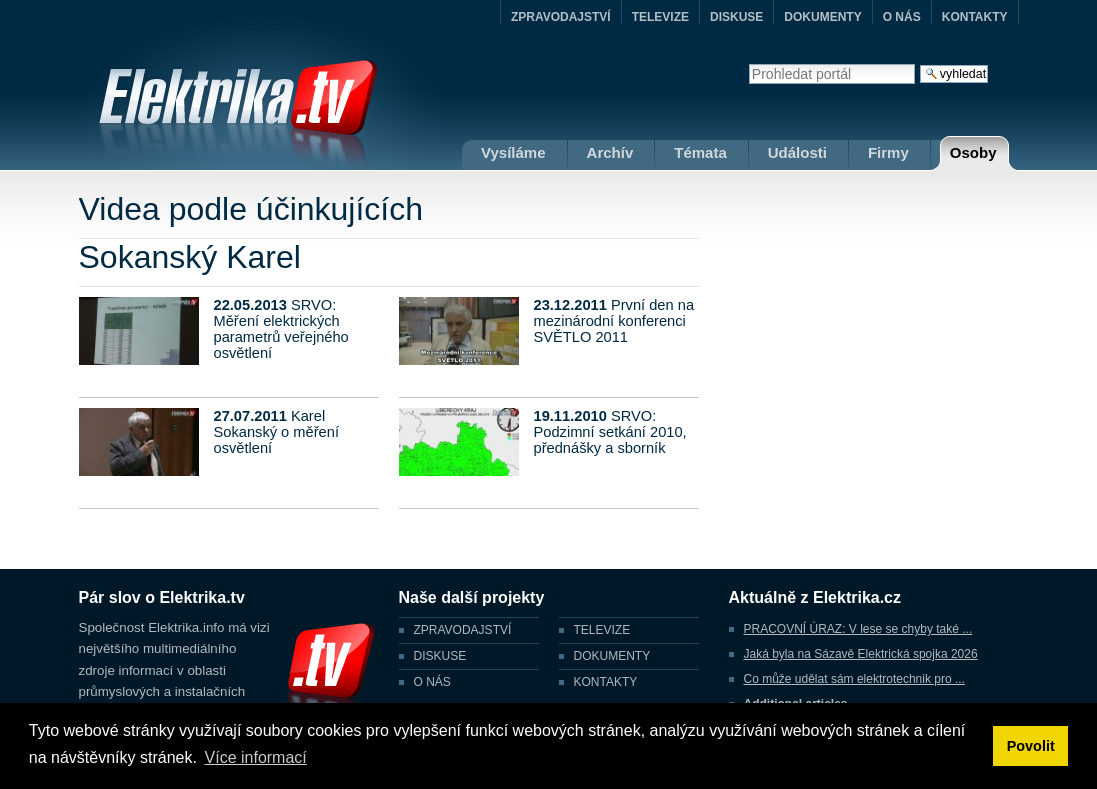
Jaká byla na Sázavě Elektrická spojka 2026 (861, 654)
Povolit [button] (1031, 746)
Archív (610, 152)
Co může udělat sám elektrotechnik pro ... (854, 679)
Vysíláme (513, 152)
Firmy (888, 152)
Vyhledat (748, 63)
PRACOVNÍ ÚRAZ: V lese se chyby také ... (858, 629)
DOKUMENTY (822, 17)
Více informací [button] (256, 757)
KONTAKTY (975, 17)
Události (797, 152)
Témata (700, 152)
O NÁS (902, 17)
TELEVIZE (660, 17)
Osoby (973, 152)
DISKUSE (736, 17)
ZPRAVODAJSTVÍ (561, 17)
